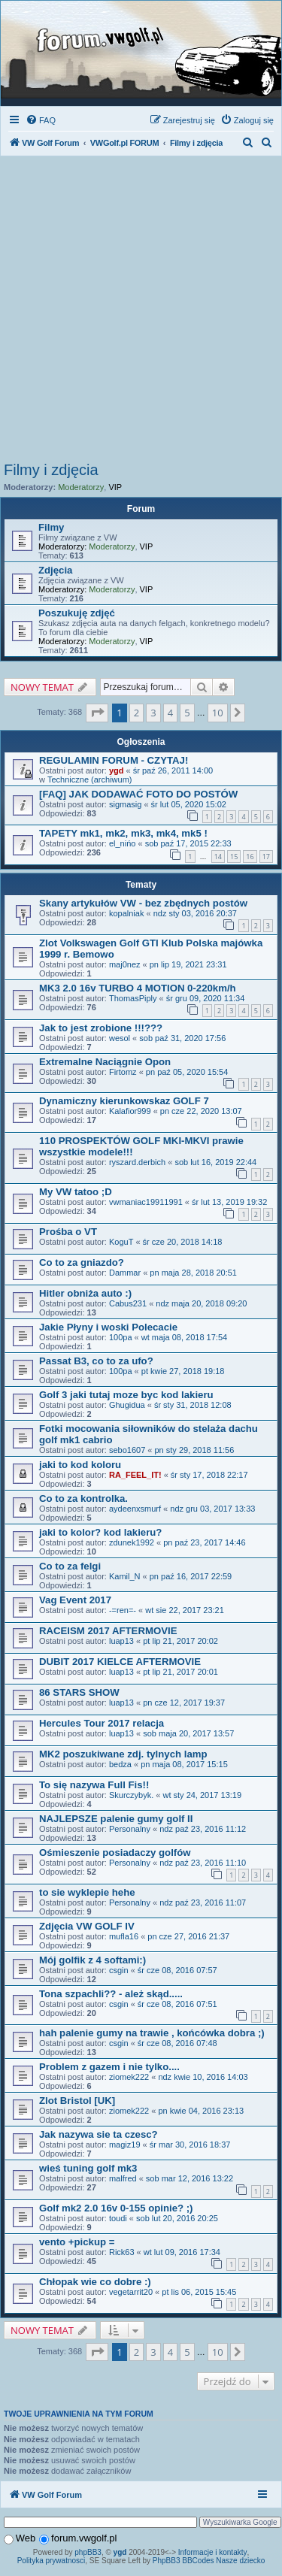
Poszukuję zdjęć (76, 613)
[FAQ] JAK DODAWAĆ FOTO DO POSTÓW (138, 794)
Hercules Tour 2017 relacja (101, 1723)
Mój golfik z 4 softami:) (92, 1960)
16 (249, 856)
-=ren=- (122, 1610)
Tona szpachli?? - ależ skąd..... (111, 1993)
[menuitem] (41, 120)
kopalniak (126, 913)
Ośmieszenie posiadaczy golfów (115, 1852)
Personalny (129, 1828)
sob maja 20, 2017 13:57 (188, 1733)
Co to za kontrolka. (83, 1498)
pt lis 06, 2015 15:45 (199, 2291)
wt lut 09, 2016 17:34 (182, 2252)
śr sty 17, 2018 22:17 (209, 1474)
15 (234, 856)
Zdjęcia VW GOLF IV (87, 1926)
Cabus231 (128, 1303)
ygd (116, 770)
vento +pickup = (76, 2242)
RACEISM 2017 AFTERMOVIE (108, 1630)
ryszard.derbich (137, 1162)
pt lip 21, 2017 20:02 (180, 1640)
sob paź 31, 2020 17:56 (182, 1038)
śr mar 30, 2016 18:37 (190, 2144)
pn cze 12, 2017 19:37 (184, 1702)
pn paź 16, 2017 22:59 (191, 1576)
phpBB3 (88, 2552)
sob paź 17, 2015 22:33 (188, 843)
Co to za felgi (70, 1566)
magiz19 (125, 2144)
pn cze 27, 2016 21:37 (188, 1936)
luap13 (121, 1640)
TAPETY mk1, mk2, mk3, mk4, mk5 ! (123, 833)
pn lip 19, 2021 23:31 (188, 964)
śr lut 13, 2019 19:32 (229, 1201)
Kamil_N (125, 1576)
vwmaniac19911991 (146, 1201)
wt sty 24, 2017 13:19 (201, 1795)
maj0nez (125, 964)
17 (266, 856)
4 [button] (170, 712)
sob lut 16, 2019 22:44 (215, 1162)
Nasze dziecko (240, 2560)
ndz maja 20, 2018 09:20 (201, 1303)
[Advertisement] (141, 313)
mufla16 (123, 1936)
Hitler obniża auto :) (85, 1293)
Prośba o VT (68, 1231)
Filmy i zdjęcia (51, 470)
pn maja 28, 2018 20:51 (193, 1272)
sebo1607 (127, 1449)
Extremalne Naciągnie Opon (105, 1061)
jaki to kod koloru (80, 1464)
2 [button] (136, 712)
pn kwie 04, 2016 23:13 (201, 2110)
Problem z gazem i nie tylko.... (109, 2066)
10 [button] (217, 712)
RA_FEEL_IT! (135, 1474)
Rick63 (122, 2252)
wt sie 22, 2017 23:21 (184, 1610)
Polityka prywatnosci (51, 2560)
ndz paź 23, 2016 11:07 (202, 1902)
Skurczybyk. (131, 1795)
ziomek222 (129, 2076)
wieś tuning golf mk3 (88, 2168)
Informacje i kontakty (212, 2552)
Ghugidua (127, 1404)
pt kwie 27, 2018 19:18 (183, 1371)
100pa (120, 1337)
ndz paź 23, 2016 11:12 (202, 1828)
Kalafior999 (130, 1110)
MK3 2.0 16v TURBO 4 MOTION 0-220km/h (137, 988)
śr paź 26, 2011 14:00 (173, 770)
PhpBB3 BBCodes (183, 2560)
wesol (119, 1038)
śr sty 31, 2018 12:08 (193, 1404)
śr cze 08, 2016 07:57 (177, 1970)
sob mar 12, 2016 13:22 (189, 2178)
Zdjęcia (55, 570)
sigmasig (125, 804)
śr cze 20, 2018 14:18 (183, 1241)
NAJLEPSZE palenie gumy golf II (116, 1818)
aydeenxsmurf (135, 1508)
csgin (119, 1970)
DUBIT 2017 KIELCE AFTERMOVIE (120, 1661)
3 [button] (153, 712)
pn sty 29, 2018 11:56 (195, 1449)
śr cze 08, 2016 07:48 (177, 2043)
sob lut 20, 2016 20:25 (177, 2218)
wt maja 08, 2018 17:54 (184, 1337)
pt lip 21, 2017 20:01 (180, 1671)
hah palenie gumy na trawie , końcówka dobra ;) (152, 2033)
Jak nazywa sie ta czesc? (98, 2134)
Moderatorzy (81, 487)
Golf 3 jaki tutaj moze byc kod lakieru (126, 1394)
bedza (120, 1764)
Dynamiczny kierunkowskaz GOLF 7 (124, 1100)
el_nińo (122, 843)
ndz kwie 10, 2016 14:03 (202, 2076)
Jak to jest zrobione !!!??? (100, 1028)
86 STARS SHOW (79, 1692)
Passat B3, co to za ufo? (96, 1361)
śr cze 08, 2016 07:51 (177, 2003)
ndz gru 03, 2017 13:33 (212, 1508)
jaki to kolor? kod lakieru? (100, 1532)
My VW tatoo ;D (75, 1191)
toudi (118, 2218)
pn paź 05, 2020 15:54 (187, 1071)
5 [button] (187, 712)
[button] (97, 713)
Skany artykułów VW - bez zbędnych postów (143, 903)
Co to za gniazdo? (81, 1262)
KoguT (121, 1241)
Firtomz (123, 1071)
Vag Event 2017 (75, 1600)
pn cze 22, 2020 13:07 (201, 1110)
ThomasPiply (133, 998)
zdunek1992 (131, 1542)
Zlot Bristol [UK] (77, 2100)
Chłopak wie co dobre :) (95, 2281)
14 (218, 856)
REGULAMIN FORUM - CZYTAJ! (113, 760)
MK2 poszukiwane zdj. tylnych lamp (123, 1754)
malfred (123, 2178)
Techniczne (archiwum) (89, 779)
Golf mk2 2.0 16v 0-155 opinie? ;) (116, 2208)
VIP (115, 487)
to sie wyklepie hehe (87, 1892)
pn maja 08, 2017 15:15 (184, 1764)
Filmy (51, 527)
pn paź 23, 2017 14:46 (204, 1542)
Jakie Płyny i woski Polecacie (108, 1327)
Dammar (125, 1272)
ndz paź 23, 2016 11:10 (202, 1862)
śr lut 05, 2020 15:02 (188, 804)
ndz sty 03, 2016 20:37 (195, 913)
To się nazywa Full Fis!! (94, 1784)
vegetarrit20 (131, 2291)
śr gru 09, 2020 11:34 (205, 998)
